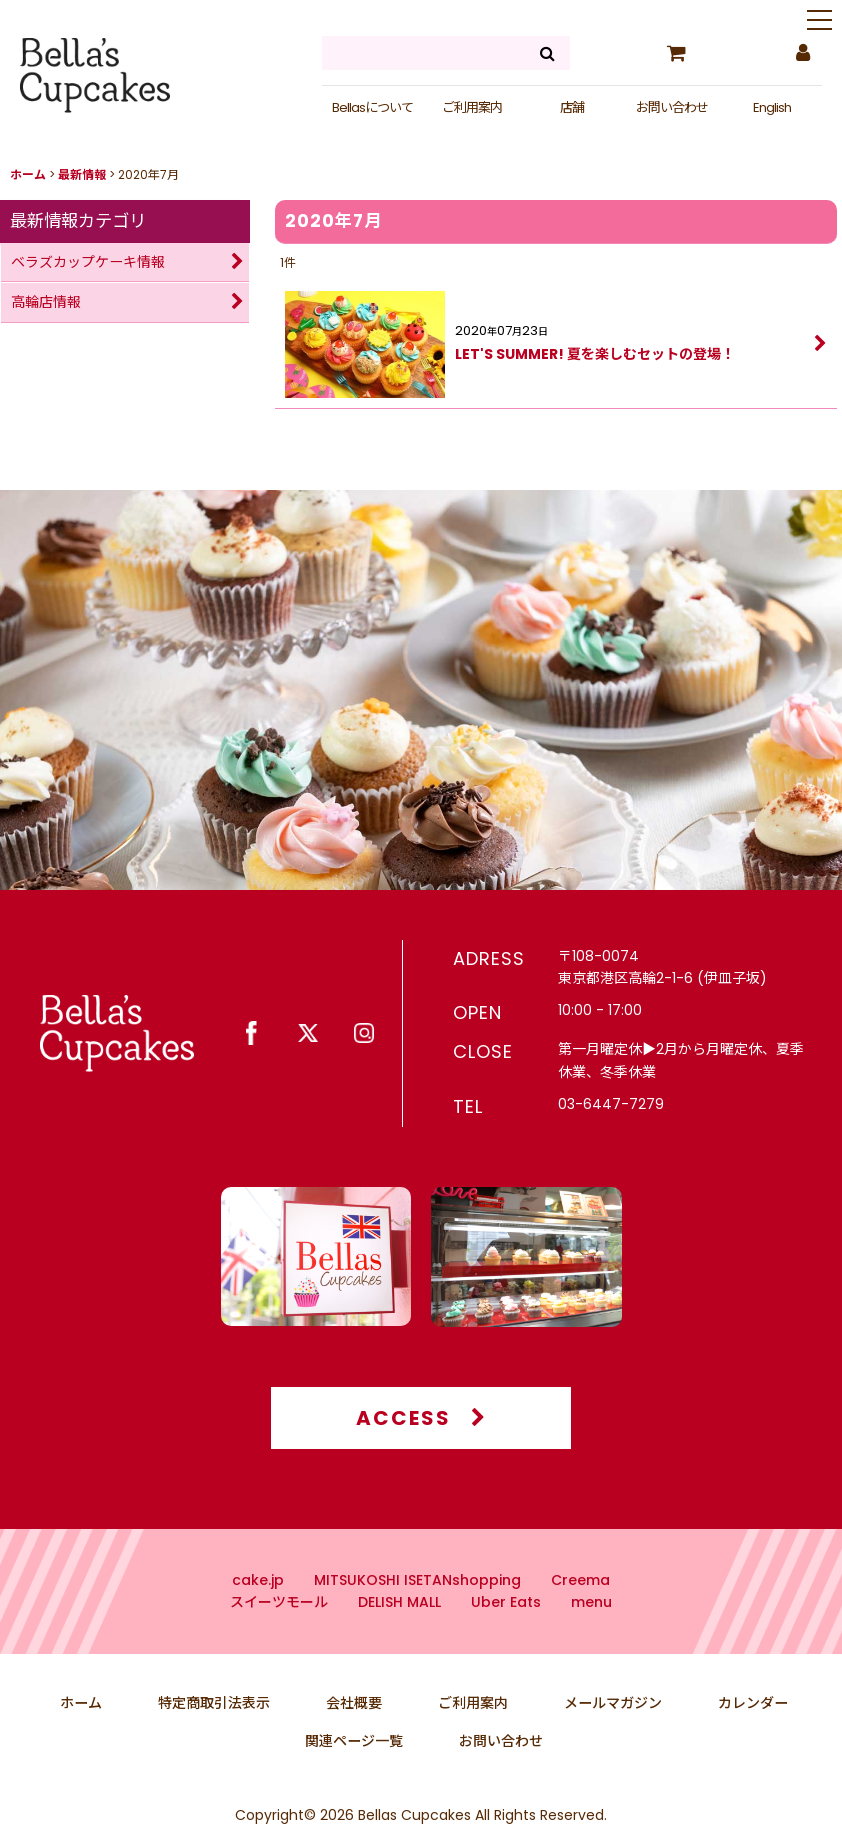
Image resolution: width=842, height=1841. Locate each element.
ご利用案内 (472, 107)
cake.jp (258, 1609)
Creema (580, 1609)
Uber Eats (506, 1631)
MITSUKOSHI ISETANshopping (417, 1609)
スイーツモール (279, 1631)
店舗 (572, 107)
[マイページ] (802, 53)
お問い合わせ (672, 107)
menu (591, 1631)
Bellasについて (372, 107)
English (772, 107)
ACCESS (421, 1447)
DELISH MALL (399, 1631)
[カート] (676, 53)
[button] (819, 22)
